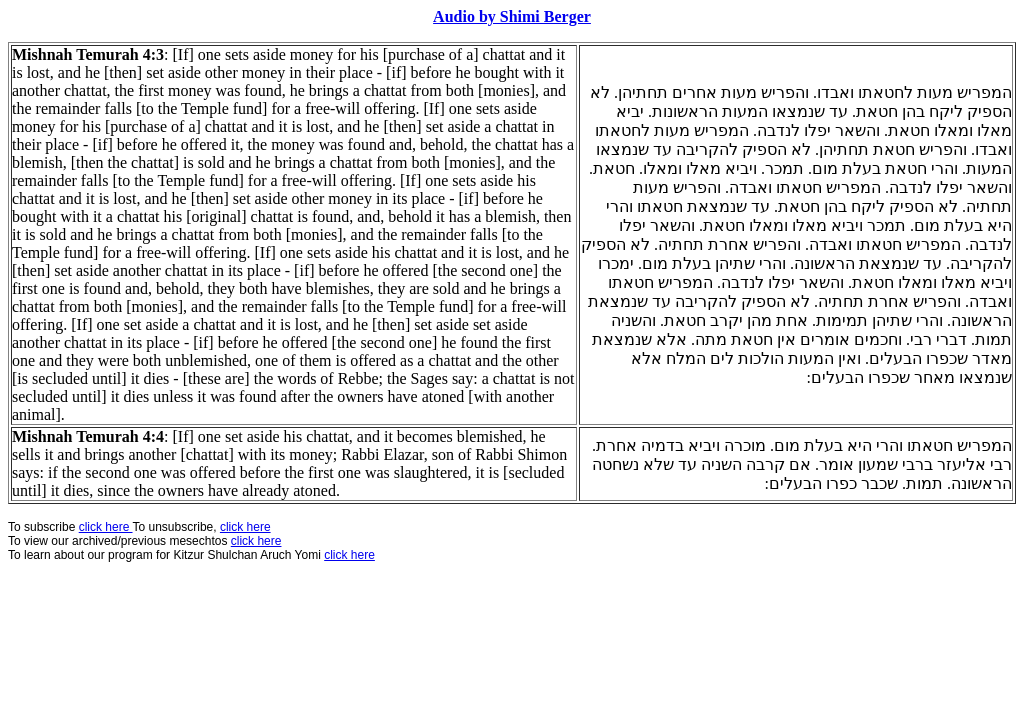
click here (256, 541)
